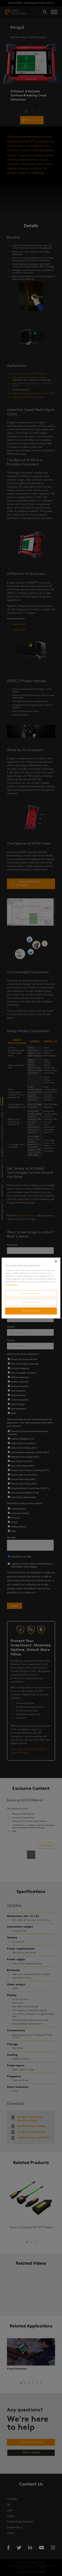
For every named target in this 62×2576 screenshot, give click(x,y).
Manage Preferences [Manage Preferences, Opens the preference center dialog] (31, 1293)
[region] (30, 1288)
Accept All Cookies (31, 1311)
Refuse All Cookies (31, 1302)
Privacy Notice (11, 1284)
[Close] (56, 1261)
